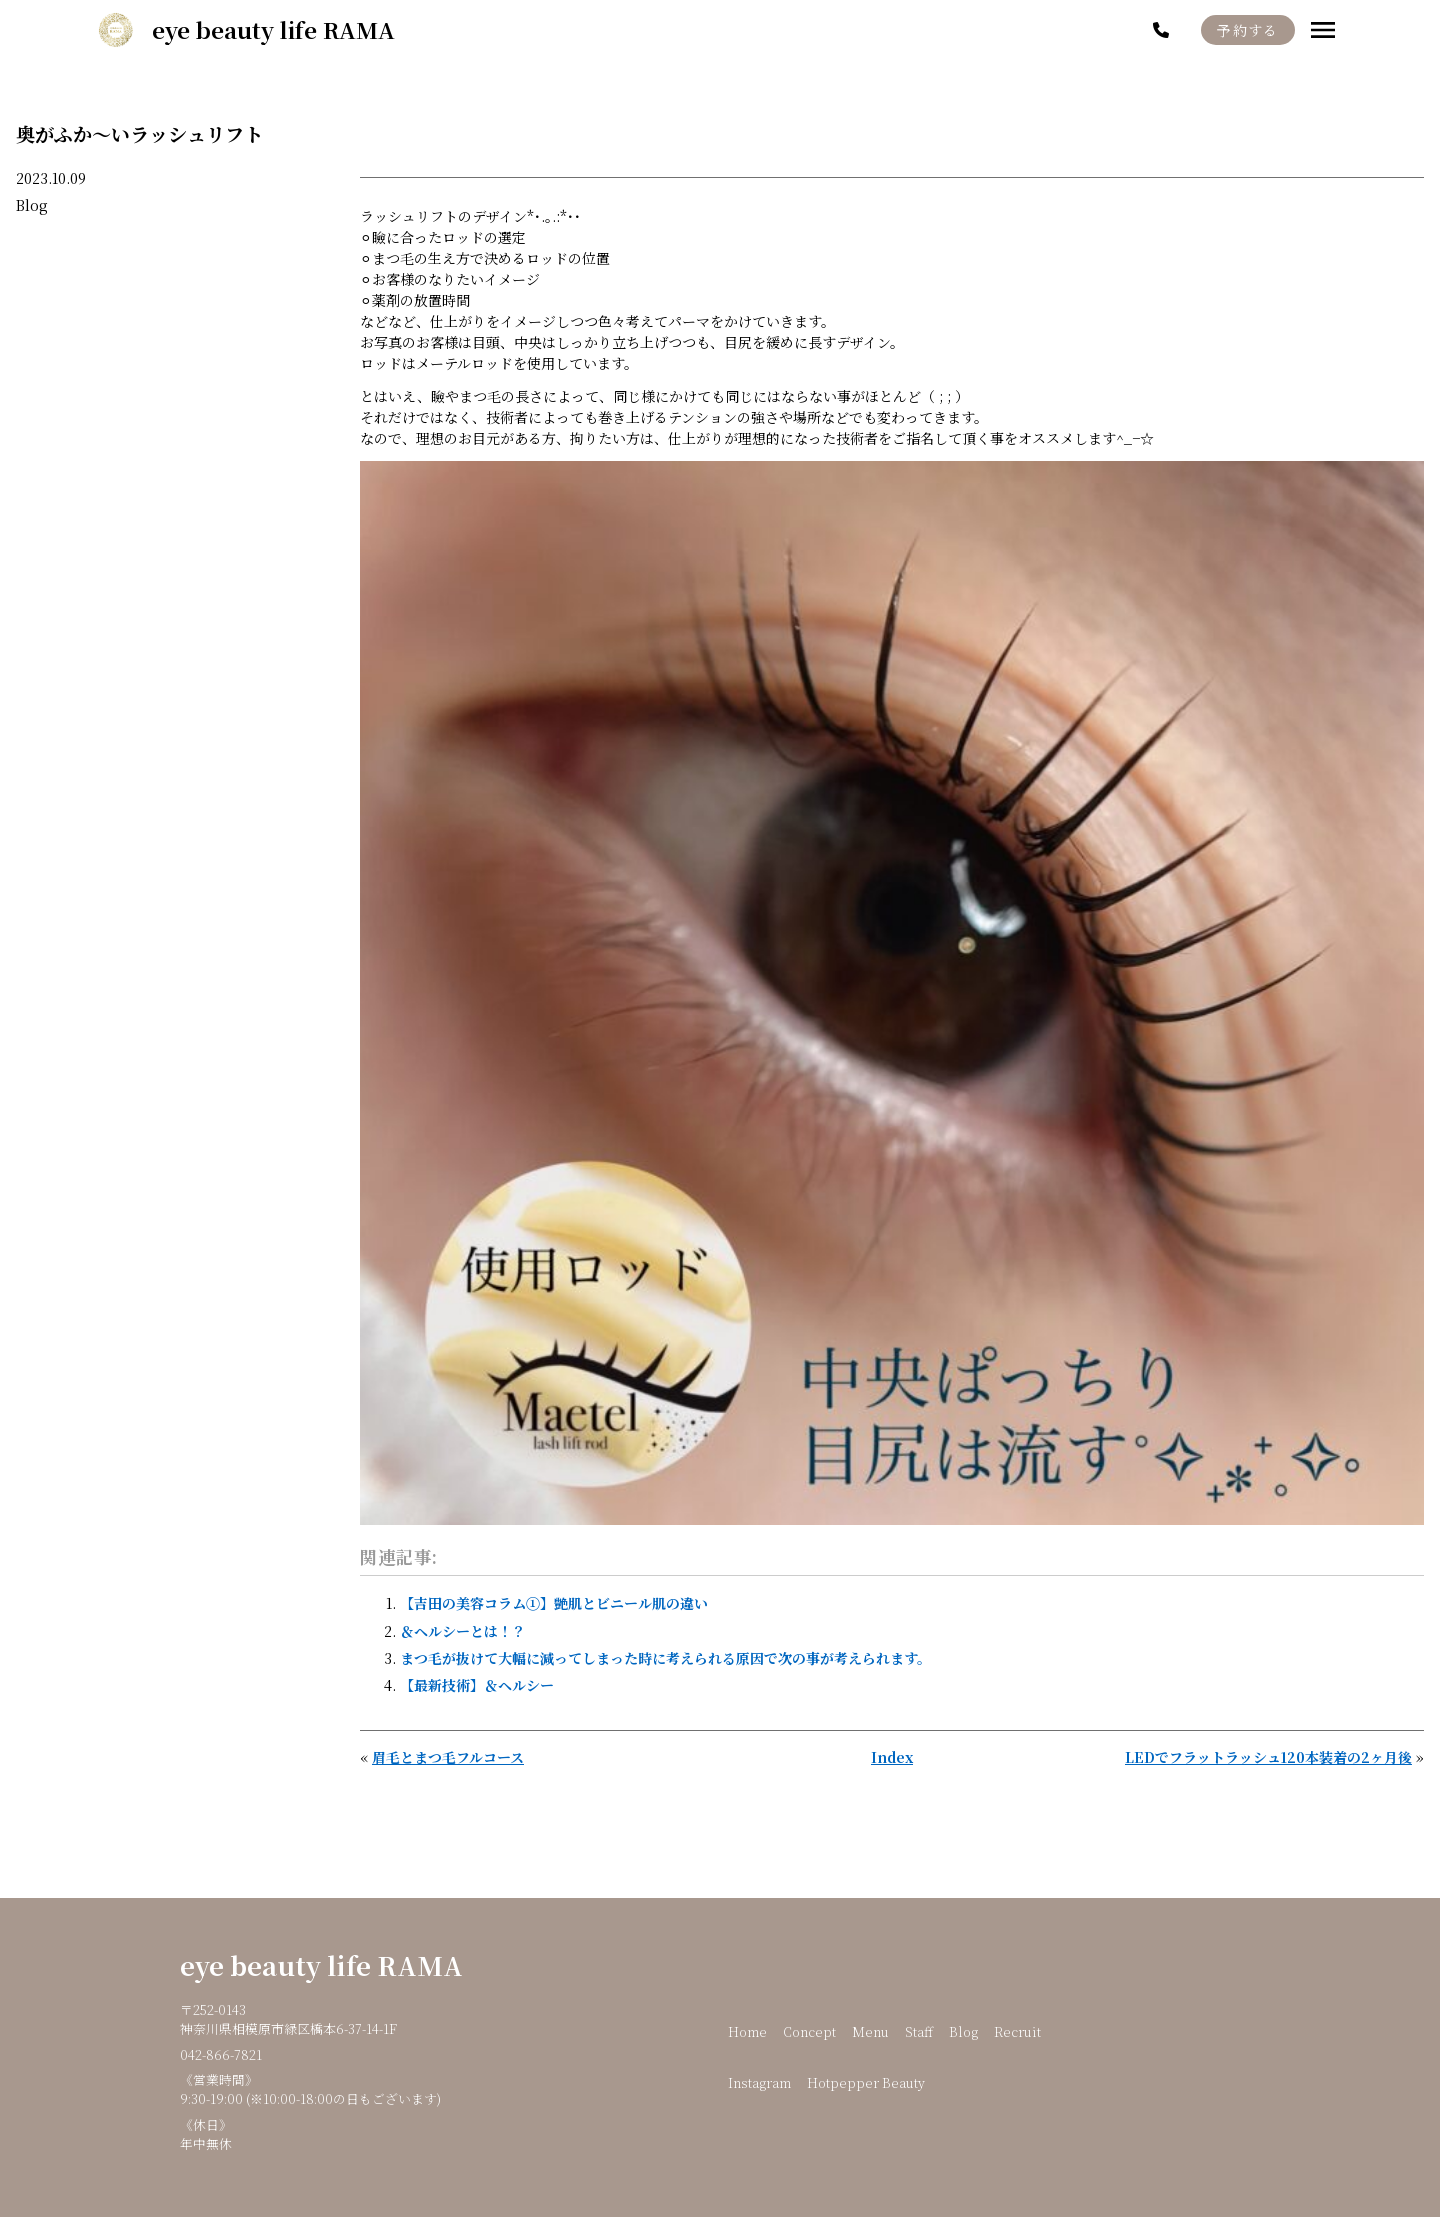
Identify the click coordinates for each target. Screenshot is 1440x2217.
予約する (1248, 30)
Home (747, 2031)
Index (892, 1757)
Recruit (1017, 2031)
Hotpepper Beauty (866, 2082)
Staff (919, 2031)
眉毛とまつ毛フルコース (448, 1757)
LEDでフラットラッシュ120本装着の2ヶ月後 (1268, 1757)
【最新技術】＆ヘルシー (477, 1685)
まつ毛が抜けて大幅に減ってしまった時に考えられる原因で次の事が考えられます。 (665, 1658)
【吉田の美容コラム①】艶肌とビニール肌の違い (554, 1603)
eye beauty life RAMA (321, 1965)
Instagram (759, 2082)
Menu (870, 2031)
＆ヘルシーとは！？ (463, 1631)
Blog (32, 205)
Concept (809, 2031)
